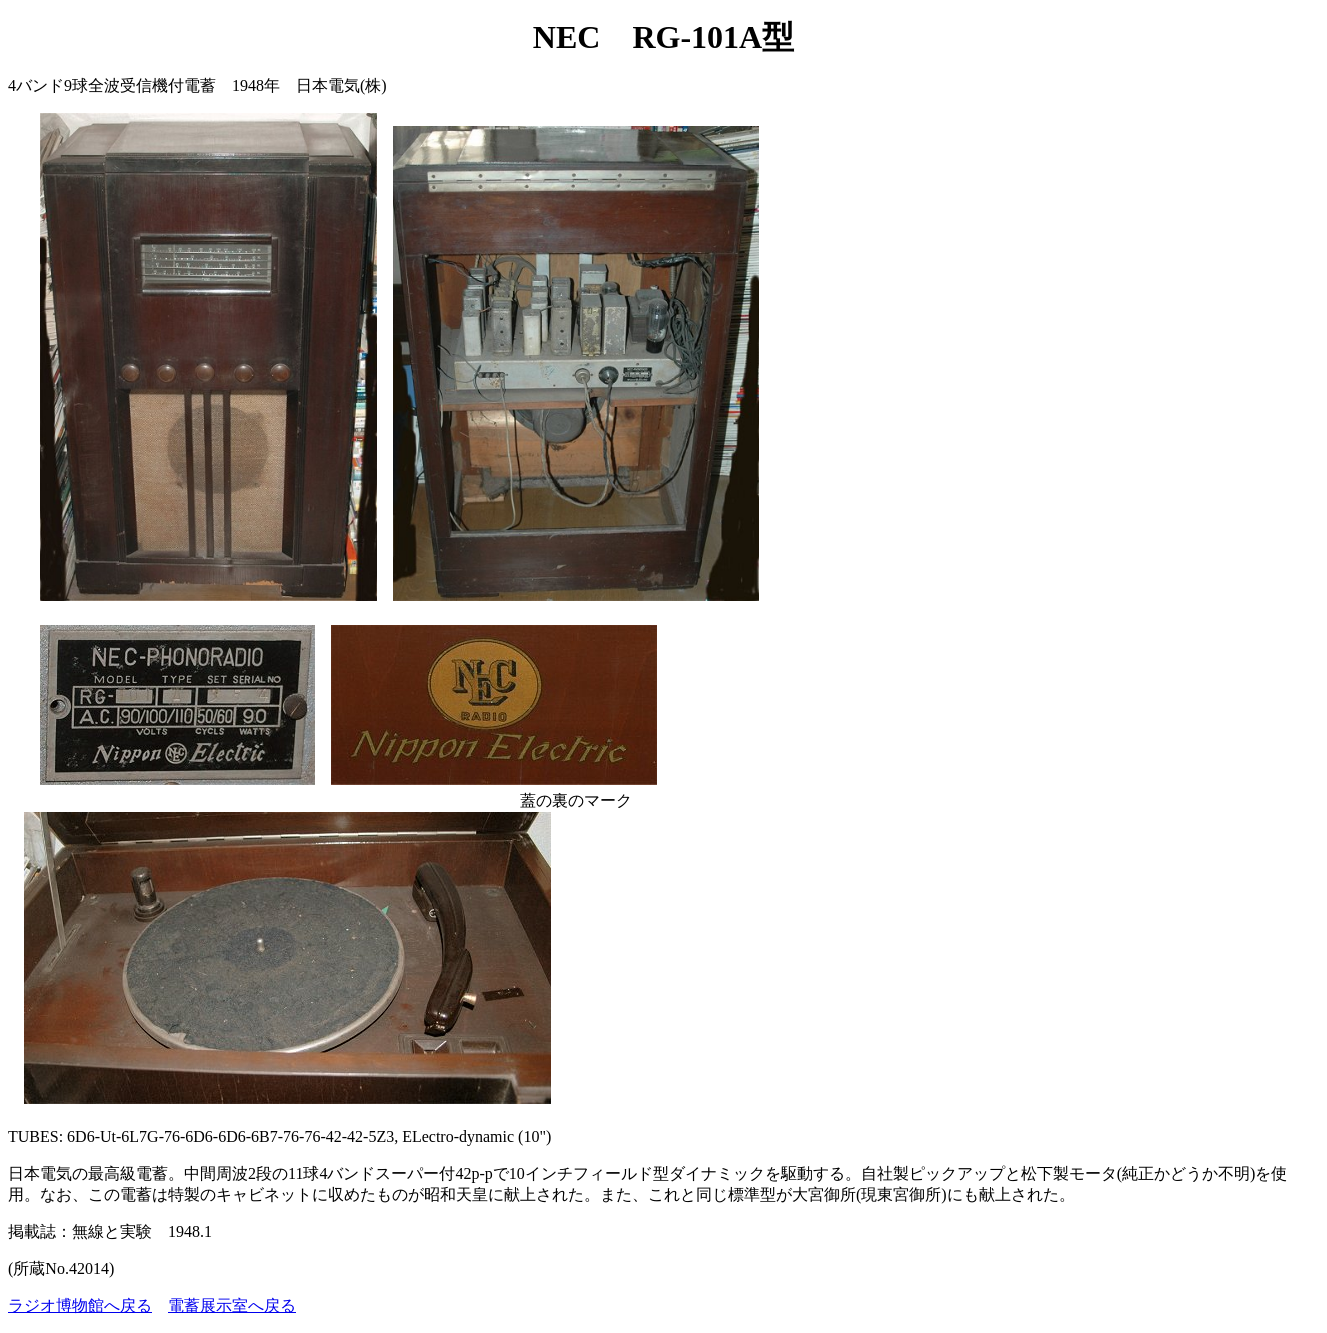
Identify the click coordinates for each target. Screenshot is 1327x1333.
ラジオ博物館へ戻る (80, 1305)
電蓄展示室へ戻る (232, 1305)
